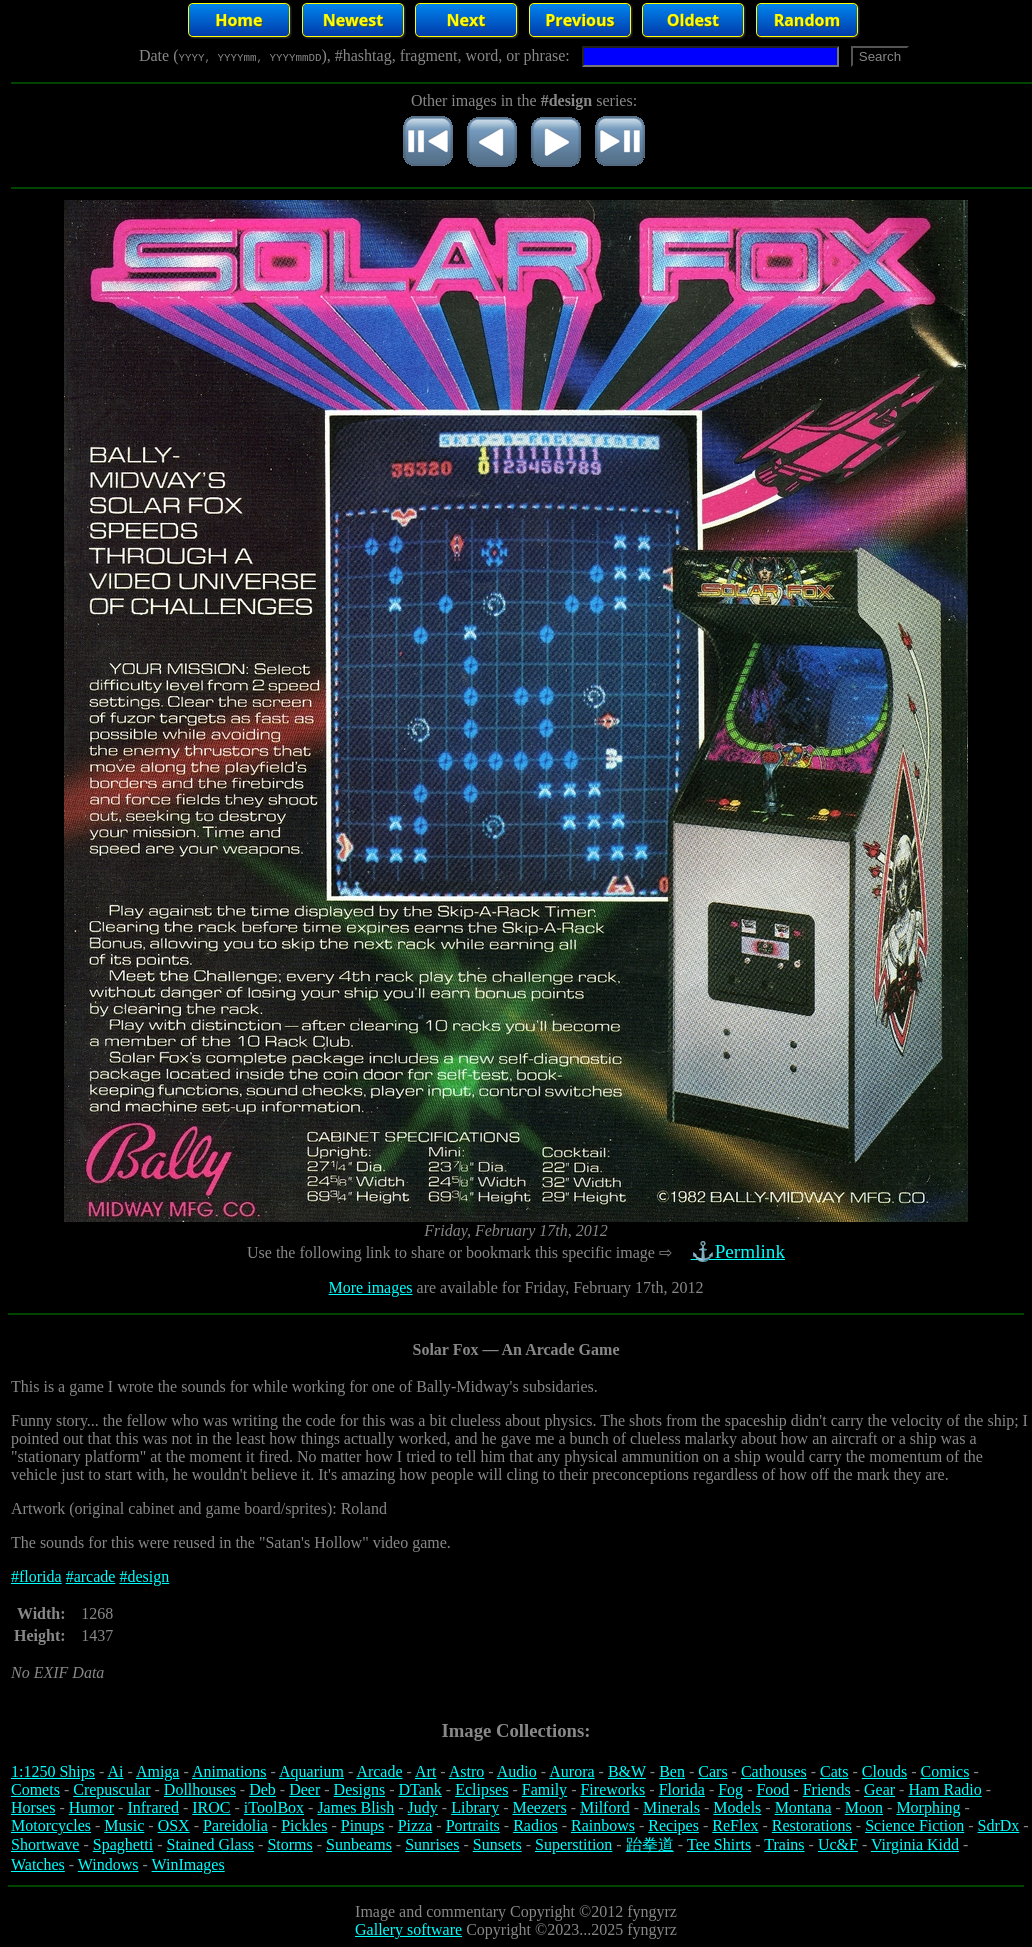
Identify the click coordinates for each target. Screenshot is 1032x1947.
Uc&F (838, 1844)
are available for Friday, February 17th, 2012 (558, 1287)
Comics (945, 1771)
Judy (423, 1807)
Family (544, 1789)
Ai (115, 1771)
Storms (289, 1844)
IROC (211, 1807)
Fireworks (612, 1789)
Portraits (473, 1825)
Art (425, 1771)
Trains (784, 1844)
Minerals (671, 1807)
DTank (419, 1789)
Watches (38, 1864)
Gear (879, 1789)
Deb (262, 1789)
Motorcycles (51, 1825)
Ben (672, 1771)
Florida (682, 1789)
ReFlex (735, 1825)
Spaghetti (123, 1844)
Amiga (158, 1771)
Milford (605, 1807)
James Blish (355, 1807)
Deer (304, 1789)
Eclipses (481, 1789)
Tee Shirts (719, 1844)
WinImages (188, 1864)
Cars (712, 1771)
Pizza (415, 1825)
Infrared (153, 1807)
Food (772, 1789)
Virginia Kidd (915, 1844)
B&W (627, 1771)
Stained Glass (211, 1844)
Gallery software (408, 1929)
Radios (535, 1825)
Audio (517, 1771)
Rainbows (603, 1825)
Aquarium (311, 1771)
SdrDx (999, 1825)
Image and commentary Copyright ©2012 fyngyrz (516, 1911)
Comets (35, 1789)
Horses (33, 1807)
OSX (174, 1825)
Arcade (379, 1771)
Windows (108, 1864)
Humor (91, 1807)
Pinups (363, 1825)
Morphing (928, 1807)
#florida (36, 1576)
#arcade (91, 1576)
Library (475, 1807)
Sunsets (497, 1844)
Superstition (573, 1844)
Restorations (812, 1825)
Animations (229, 1771)
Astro (467, 1771)
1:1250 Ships (53, 1771)
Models (737, 1807)
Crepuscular (111, 1789)
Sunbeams (359, 1844)
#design (144, 1576)
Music (124, 1825)
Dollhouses (200, 1789)
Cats (834, 1771)
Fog (730, 1789)
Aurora (571, 1771)
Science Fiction (914, 1825)
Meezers (539, 1807)
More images (371, 1287)
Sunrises (432, 1844)
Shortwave (45, 1844)
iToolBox (274, 1807)
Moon (864, 1807)
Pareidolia (235, 1825)
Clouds (884, 1771)
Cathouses (774, 1771)
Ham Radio (944, 1789)
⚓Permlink (740, 1251)
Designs (360, 1789)
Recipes (673, 1825)
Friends (827, 1789)
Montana (803, 1807)
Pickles (304, 1825)
